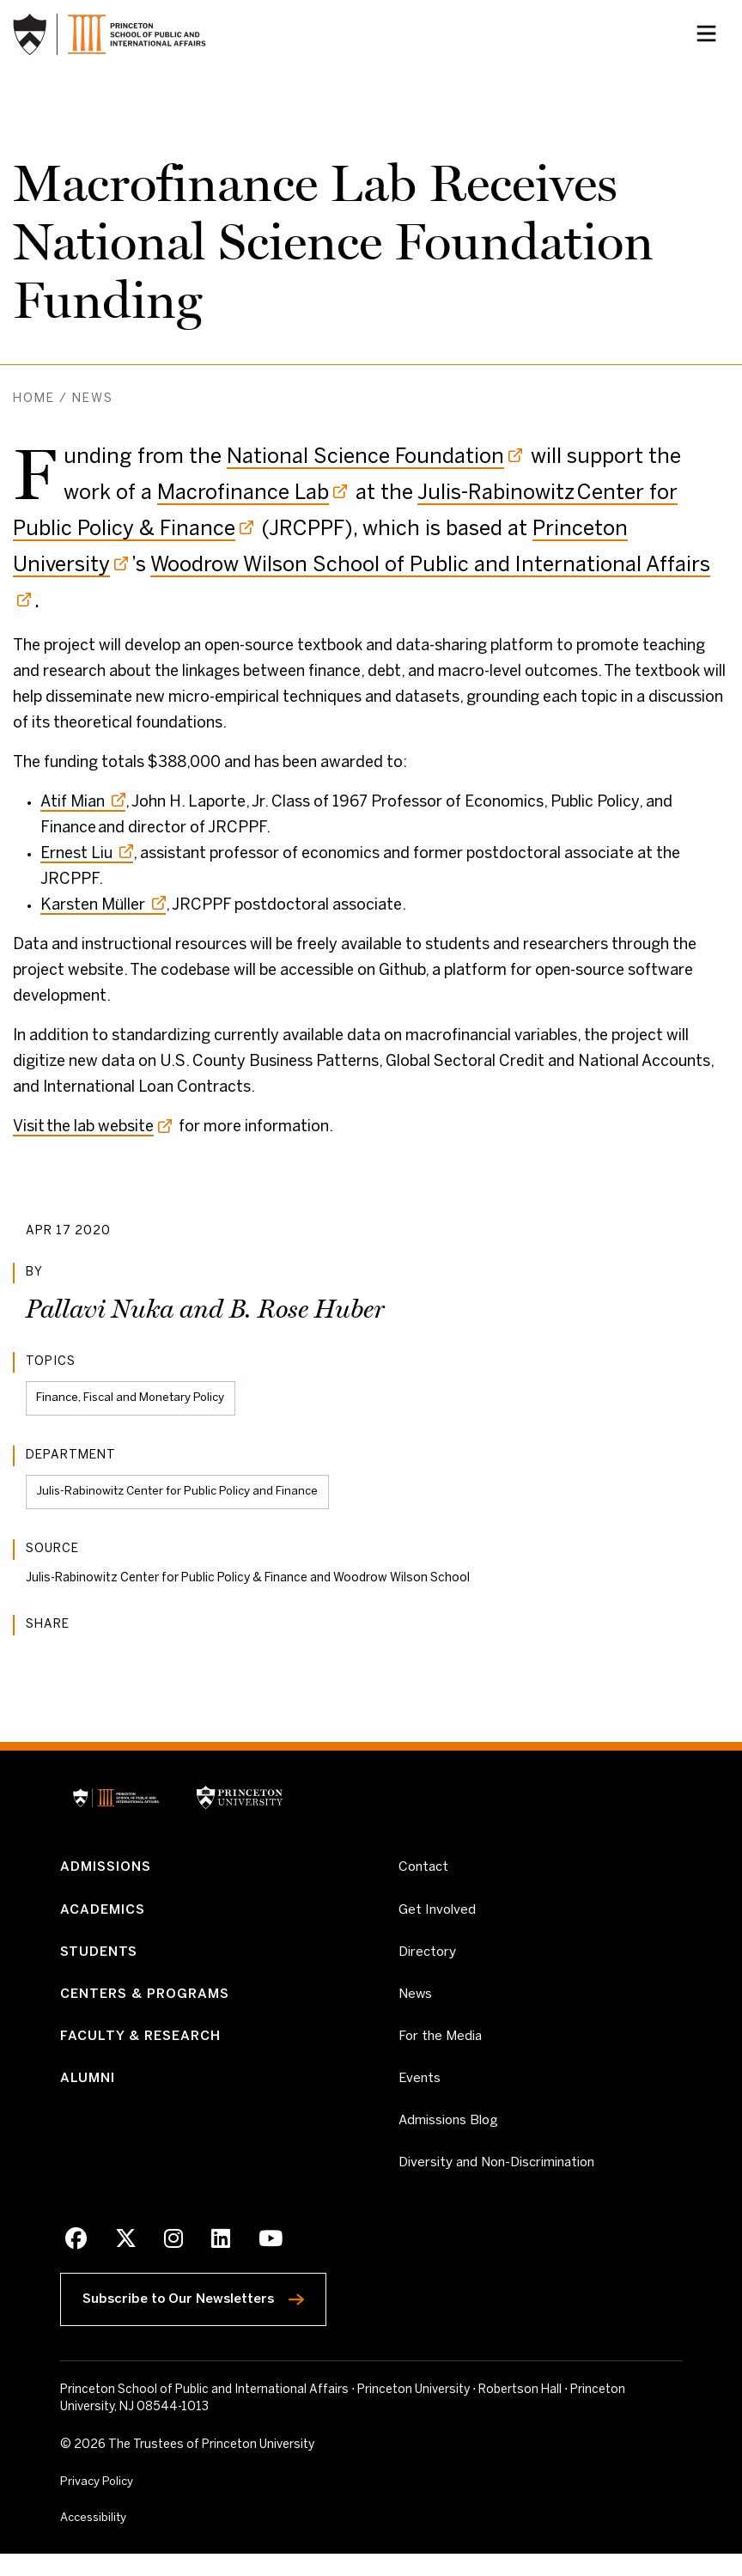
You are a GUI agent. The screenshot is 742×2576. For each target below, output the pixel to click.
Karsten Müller (102, 905)
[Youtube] (266, 2261)
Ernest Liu (86, 854)
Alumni (88, 2093)
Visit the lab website (83, 1127)
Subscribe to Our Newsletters (211, 2314)
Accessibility (133, 2538)
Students (101, 1960)
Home (34, 399)
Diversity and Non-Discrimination (504, 2182)
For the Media (442, 2049)
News (92, 399)
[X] (124, 2261)
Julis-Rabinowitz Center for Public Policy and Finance (183, 1494)
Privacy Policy (98, 2501)
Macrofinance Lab (243, 493)
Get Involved (437, 1915)
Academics (105, 1915)
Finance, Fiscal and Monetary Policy (134, 1398)
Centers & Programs (150, 2005)
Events (419, 2093)
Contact (424, 1872)
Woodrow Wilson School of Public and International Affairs (430, 565)
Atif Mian (82, 802)
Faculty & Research (144, 2049)
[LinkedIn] (218, 2261)
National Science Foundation (365, 457)
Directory (428, 1960)
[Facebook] (75, 2261)
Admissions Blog (450, 2137)
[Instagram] (171, 2261)
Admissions (108, 1872)
